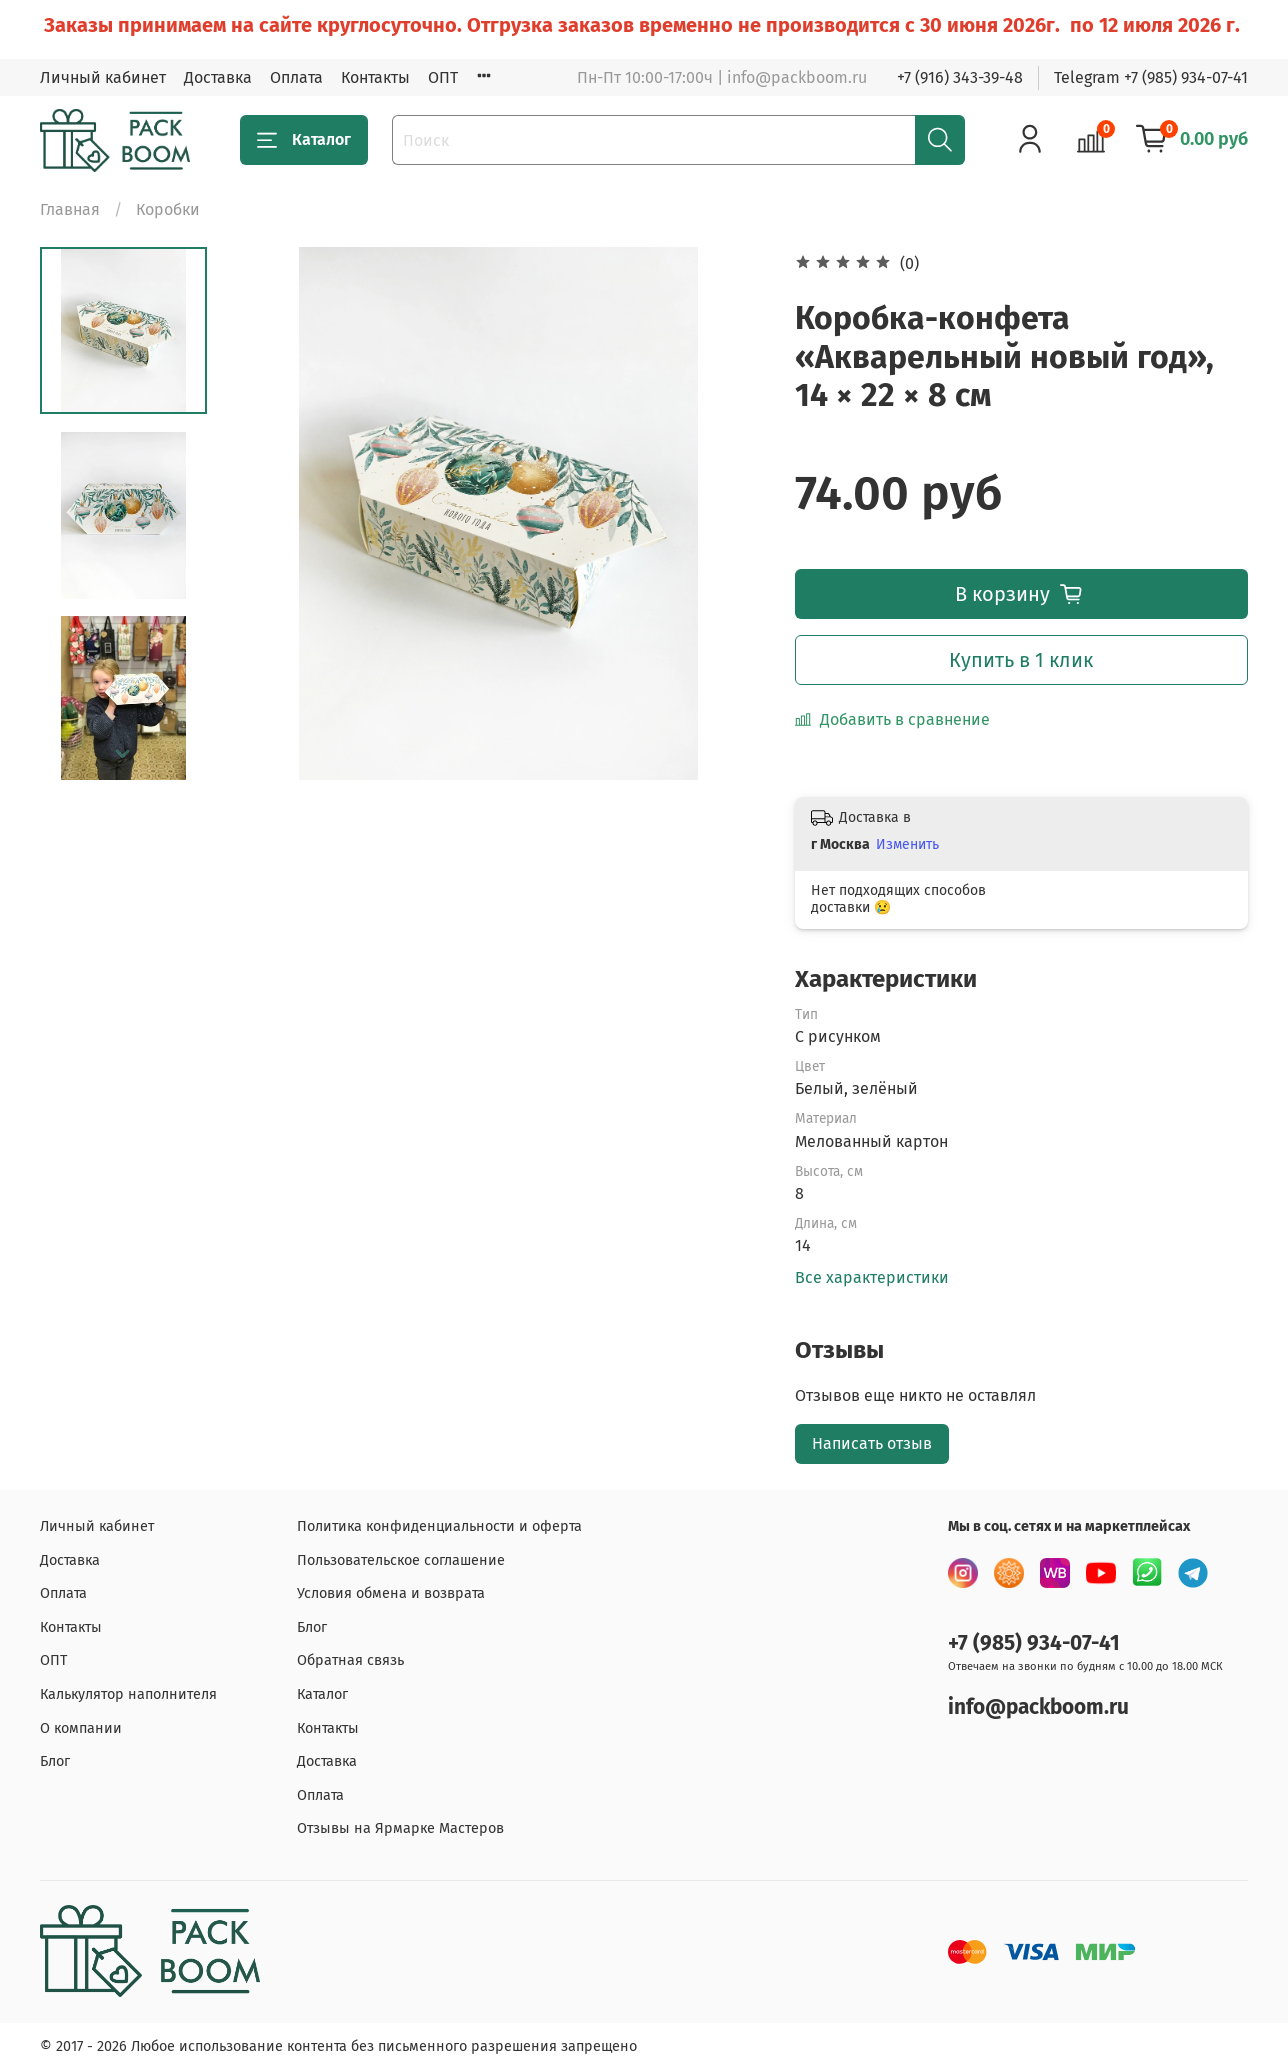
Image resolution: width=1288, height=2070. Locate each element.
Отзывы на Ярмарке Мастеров (400, 1828)
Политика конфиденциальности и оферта (439, 1526)
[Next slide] (123, 754)
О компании (81, 1728)
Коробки (168, 209)
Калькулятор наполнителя (128, 1694)
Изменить (907, 844)
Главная (70, 209)
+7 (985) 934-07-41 (1034, 1643)
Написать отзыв (872, 1443)
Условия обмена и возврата (391, 1593)
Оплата (296, 77)
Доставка (218, 77)
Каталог (304, 140)
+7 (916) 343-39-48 (960, 77)
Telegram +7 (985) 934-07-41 (1151, 77)
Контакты (375, 77)
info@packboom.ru (1038, 1707)
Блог (55, 1761)
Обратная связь (350, 1660)
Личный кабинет (103, 77)
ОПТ (443, 77)
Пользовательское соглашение (401, 1560)
